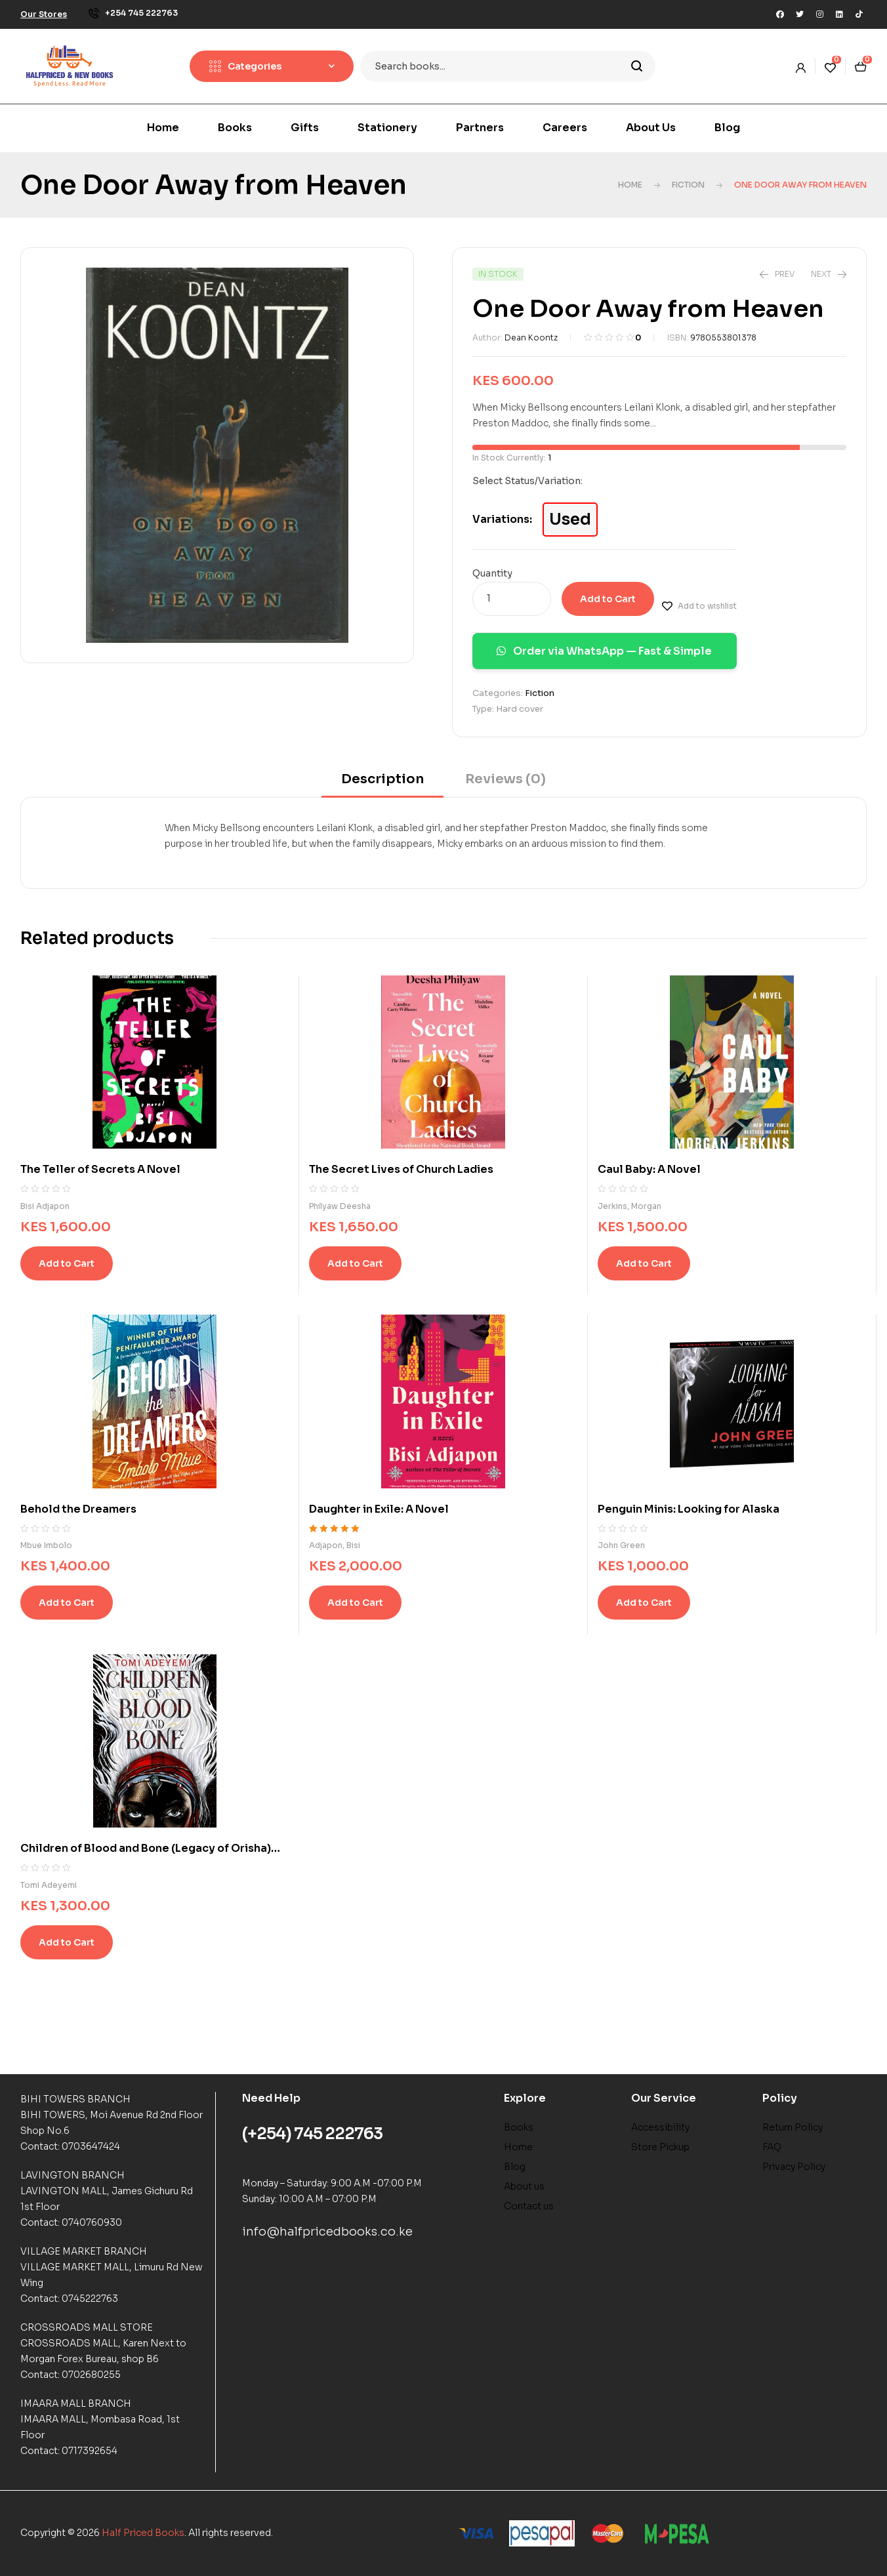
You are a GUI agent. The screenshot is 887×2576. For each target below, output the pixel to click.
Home (630, 185)
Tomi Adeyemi (48, 1885)
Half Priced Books (143, 2533)
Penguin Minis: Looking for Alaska (688, 1509)
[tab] (382, 783)
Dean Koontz (531, 337)
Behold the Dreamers (78, 1509)
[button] (43, 14)
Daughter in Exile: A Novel (379, 1509)
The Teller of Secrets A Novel (100, 1169)
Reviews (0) (505, 779)
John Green (621, 1545)
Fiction (688, 185)
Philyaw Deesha (340, 1206)
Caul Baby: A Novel (649, 1169)
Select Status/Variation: (527, 481)
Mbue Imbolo (46, 1545)
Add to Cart (608, 599)
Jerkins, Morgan (629, 1206)
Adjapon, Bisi (334, 1545)
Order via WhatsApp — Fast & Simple (604, 651)
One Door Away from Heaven (213, 185)
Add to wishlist (707, 606)
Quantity (492, 573)
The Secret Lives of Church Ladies (401, 1169)
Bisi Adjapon (45, 1206)
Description (382, 779)
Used (570, 519)
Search (637, 66)
